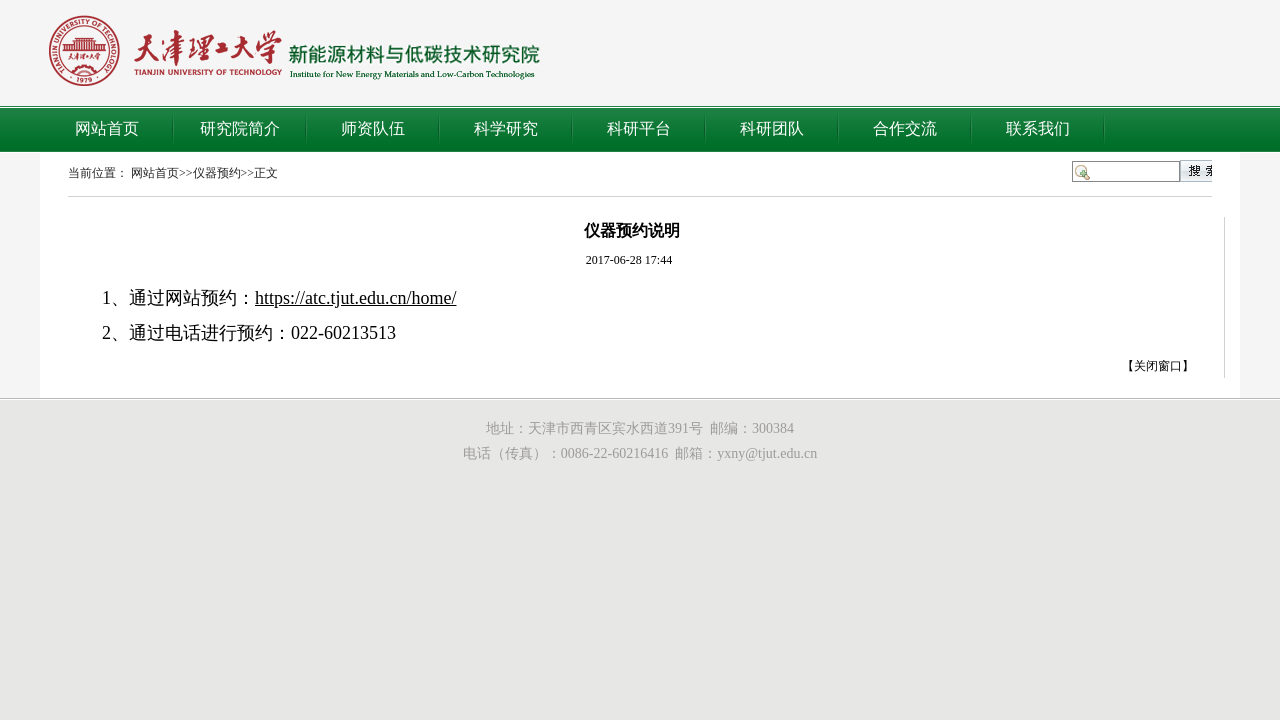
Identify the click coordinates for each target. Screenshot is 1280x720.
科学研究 (506, 128)
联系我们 (1038, 128)
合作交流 (905, 128)
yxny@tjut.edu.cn (767, 453)
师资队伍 (373, 128)
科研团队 (772, 128)
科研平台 (639, 128)
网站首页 (107, 128)
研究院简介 (240, 128)
